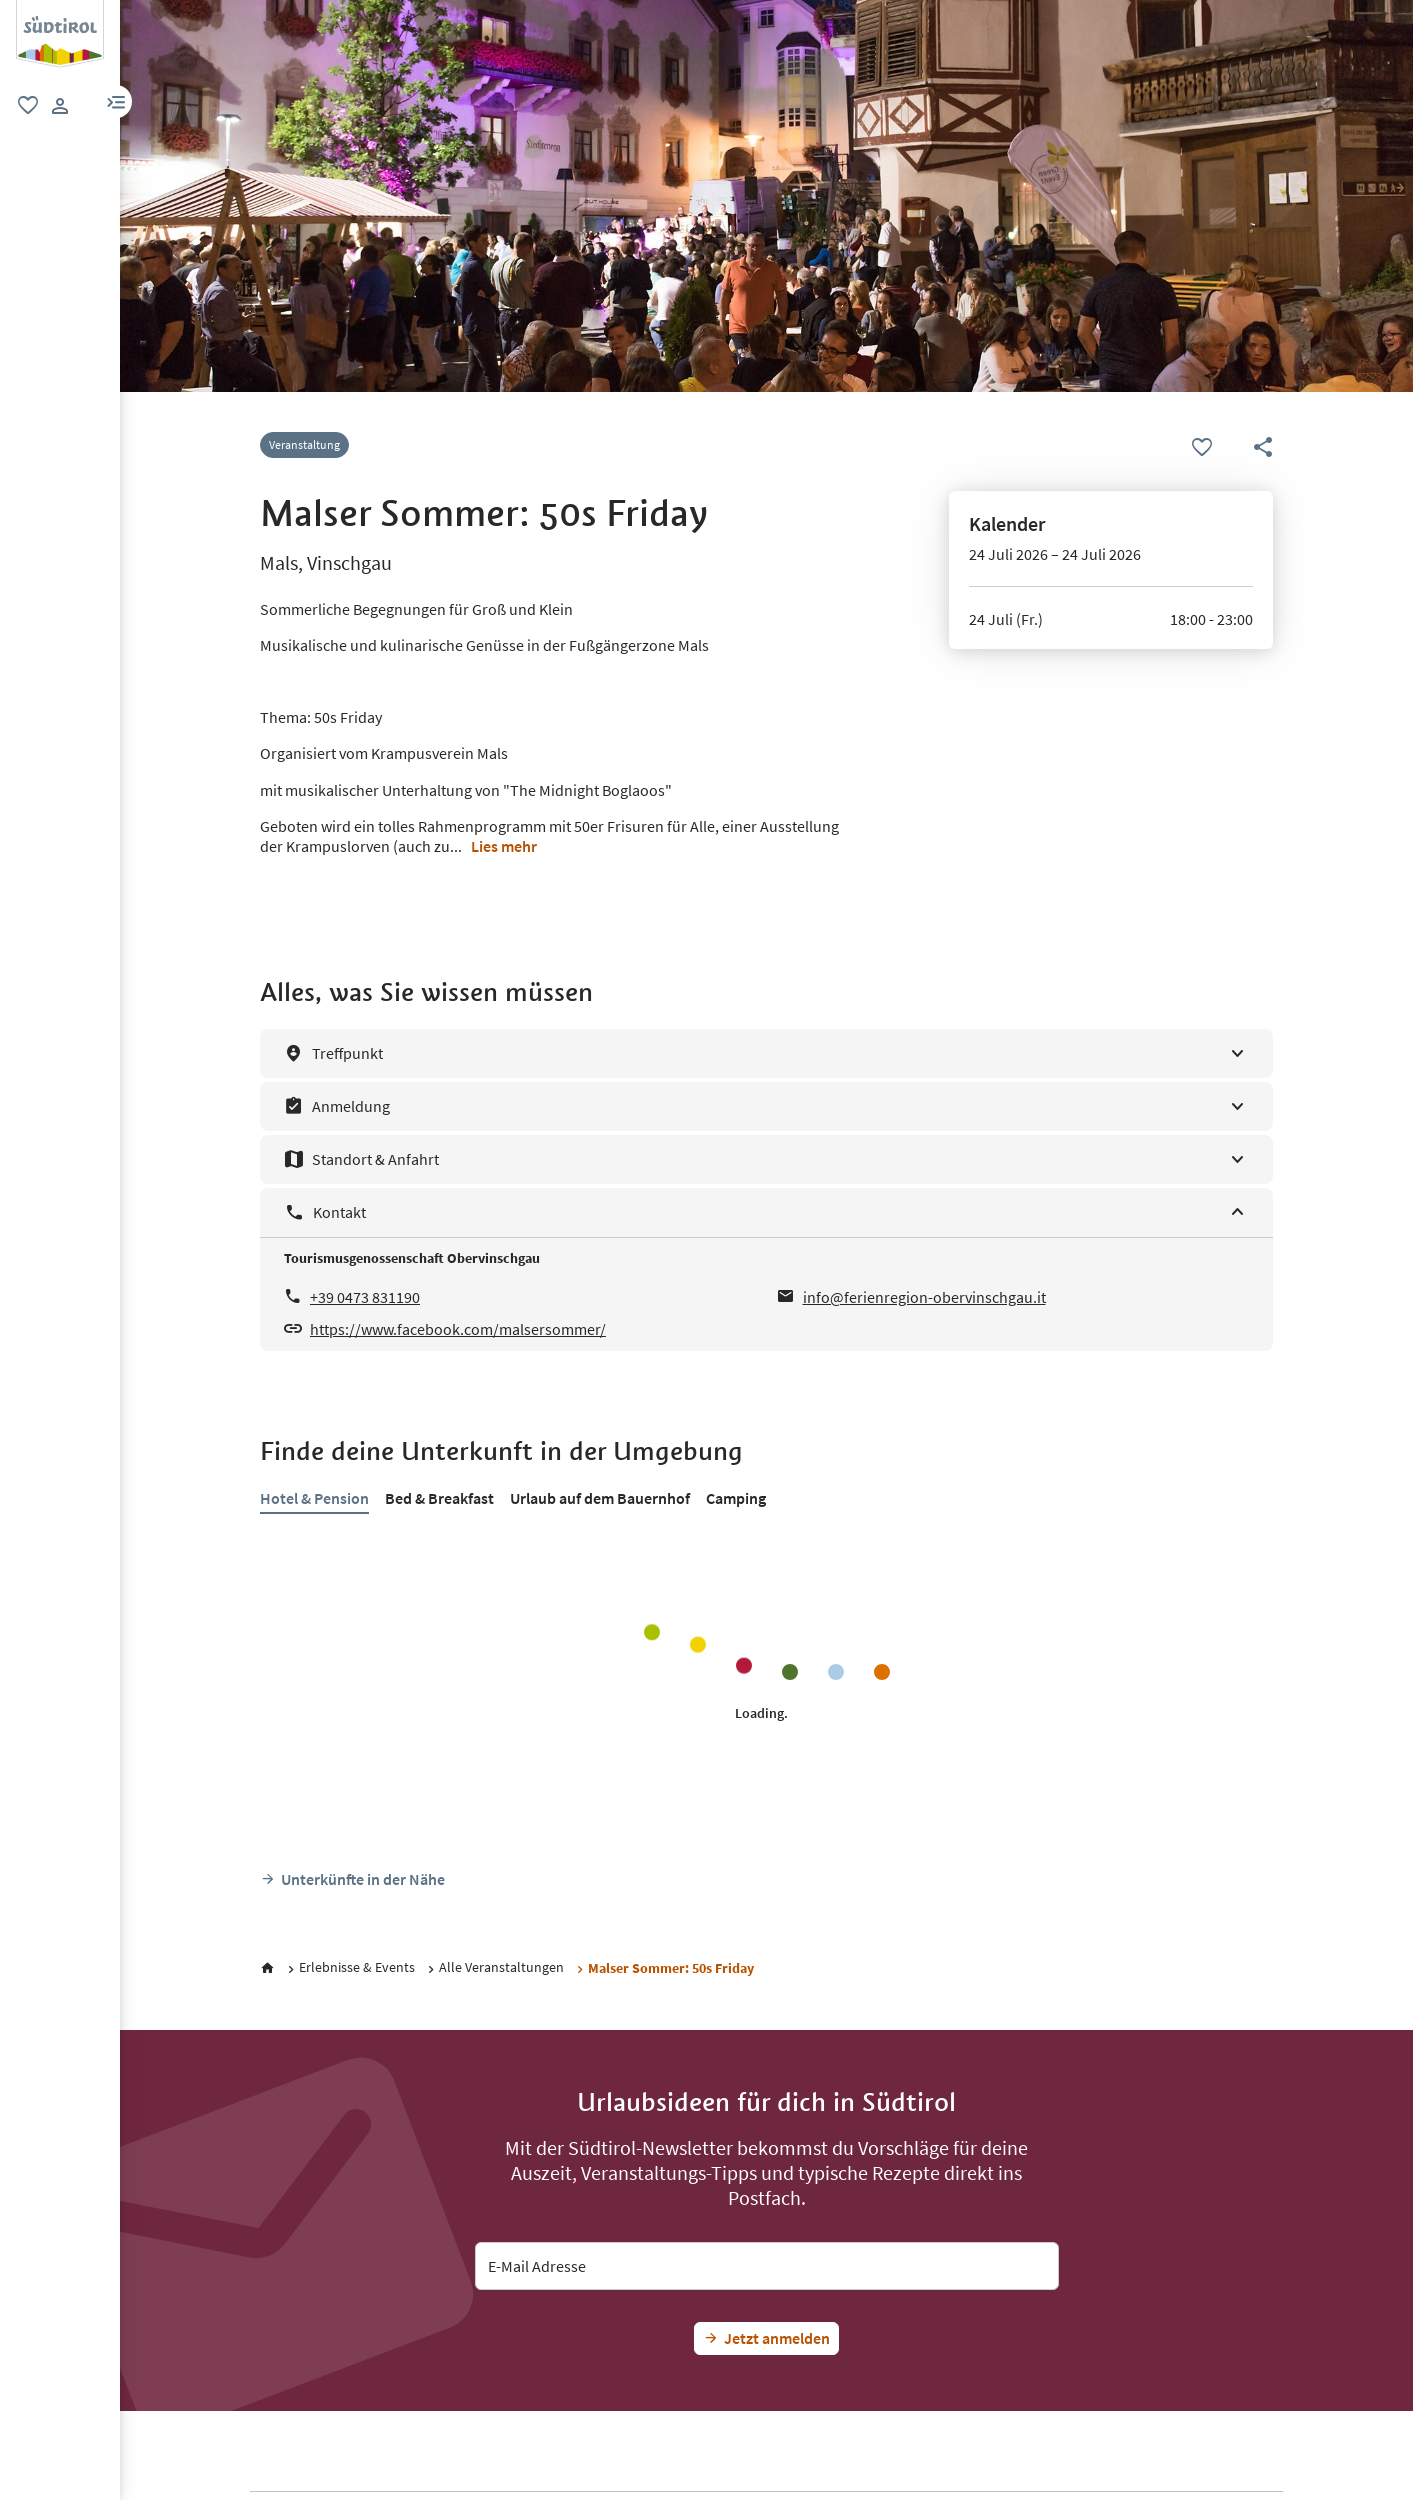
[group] (60, 34)
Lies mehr (504, 846)
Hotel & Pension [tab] (314, 1498)
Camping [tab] (736, 1498)
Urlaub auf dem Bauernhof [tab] (600, 1498)
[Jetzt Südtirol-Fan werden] (766, 2338)
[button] (116, 101)
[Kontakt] (766, 1212)
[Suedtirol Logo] (60, 10)
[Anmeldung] (766, 1106)
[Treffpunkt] (766, 1053)
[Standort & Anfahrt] (766, 1159)
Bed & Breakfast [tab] (439, 1498)
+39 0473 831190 (365, 1297)
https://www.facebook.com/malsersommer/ (458, 1329)
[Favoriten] (1202, 448)
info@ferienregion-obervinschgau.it (924, 1297)
